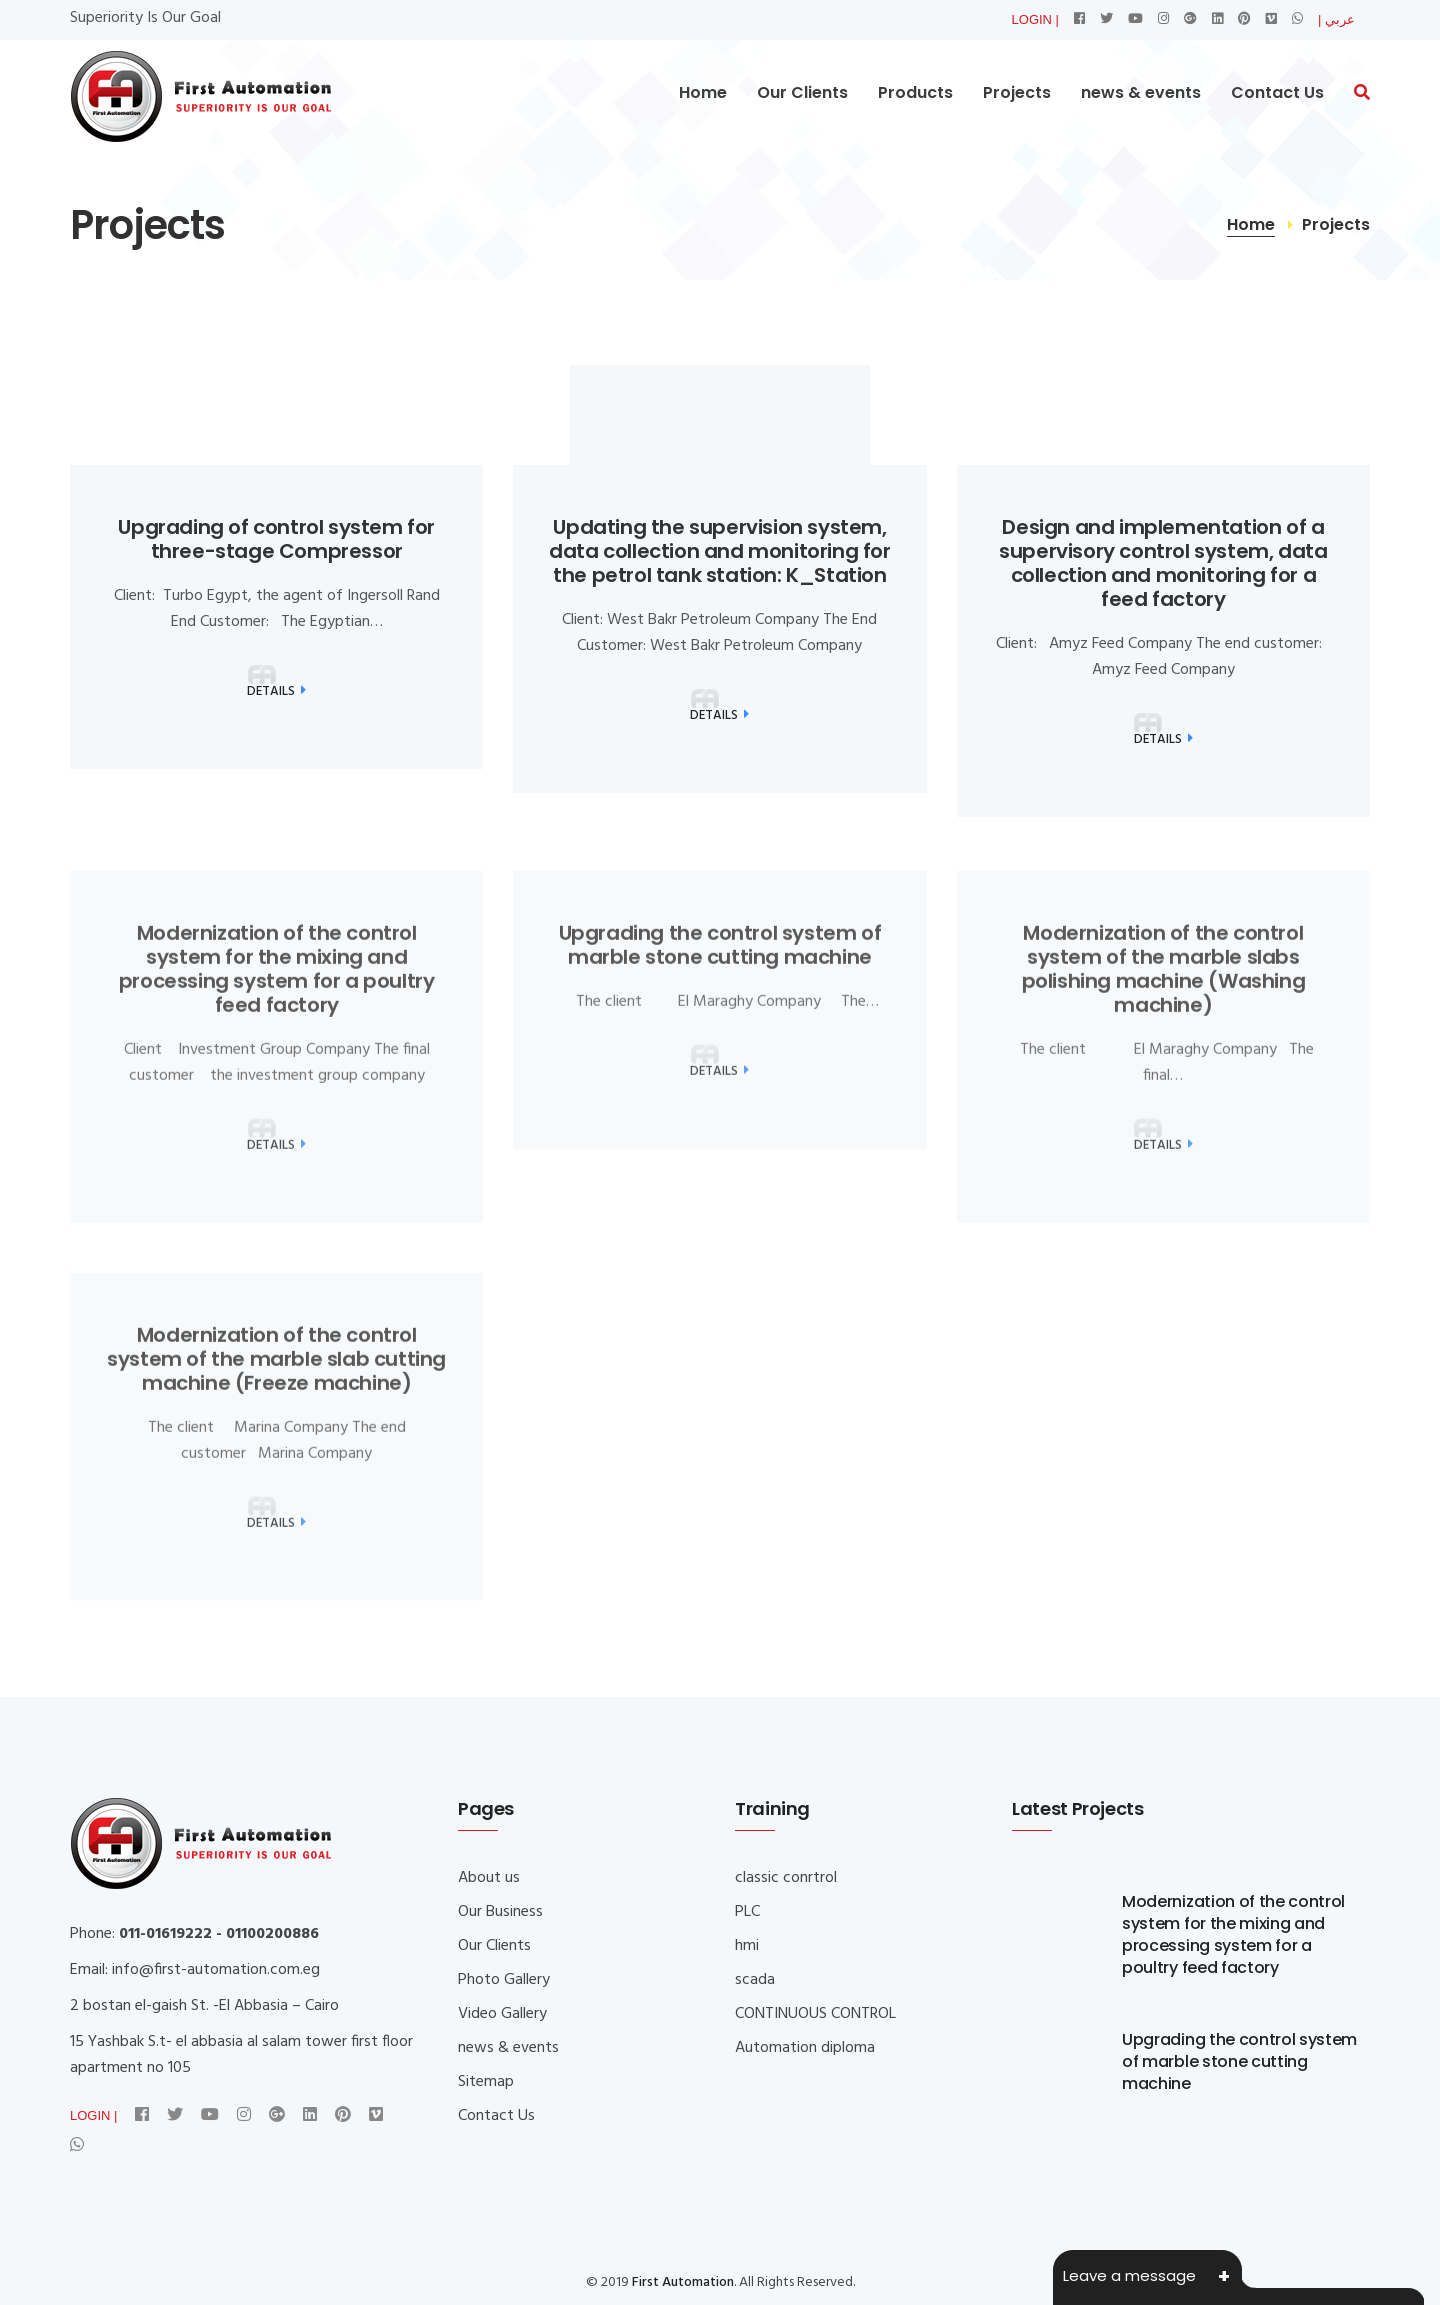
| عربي (1336, 19)
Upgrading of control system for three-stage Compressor (276, 539)
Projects (1017, 92)
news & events (1141, 92)
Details (276, 691)
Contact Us (1277, 92)
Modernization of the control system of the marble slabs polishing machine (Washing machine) (1164, 984)
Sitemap (486, 2082)
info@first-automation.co (199, 1970)
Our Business (500, 1912)
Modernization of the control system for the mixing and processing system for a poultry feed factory (277, 984)
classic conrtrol (786, 1878)
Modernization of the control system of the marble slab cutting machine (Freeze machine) (276, 1374)
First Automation (683, 2282)
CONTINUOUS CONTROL (815, 2014)
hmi (747, 1946)
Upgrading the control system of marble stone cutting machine (720, 960)
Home (703, 92)
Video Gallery (502, 2014)
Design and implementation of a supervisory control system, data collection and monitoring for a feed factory (1163, 563)
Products (915, 92)
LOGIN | (1035, 19)
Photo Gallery (504, 1980)
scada (755, 1980)
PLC (747, 1912)
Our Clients (802, 92)
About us (489, 1878)
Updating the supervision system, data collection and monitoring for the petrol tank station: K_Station (719, 551)
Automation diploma (805, 2048)
